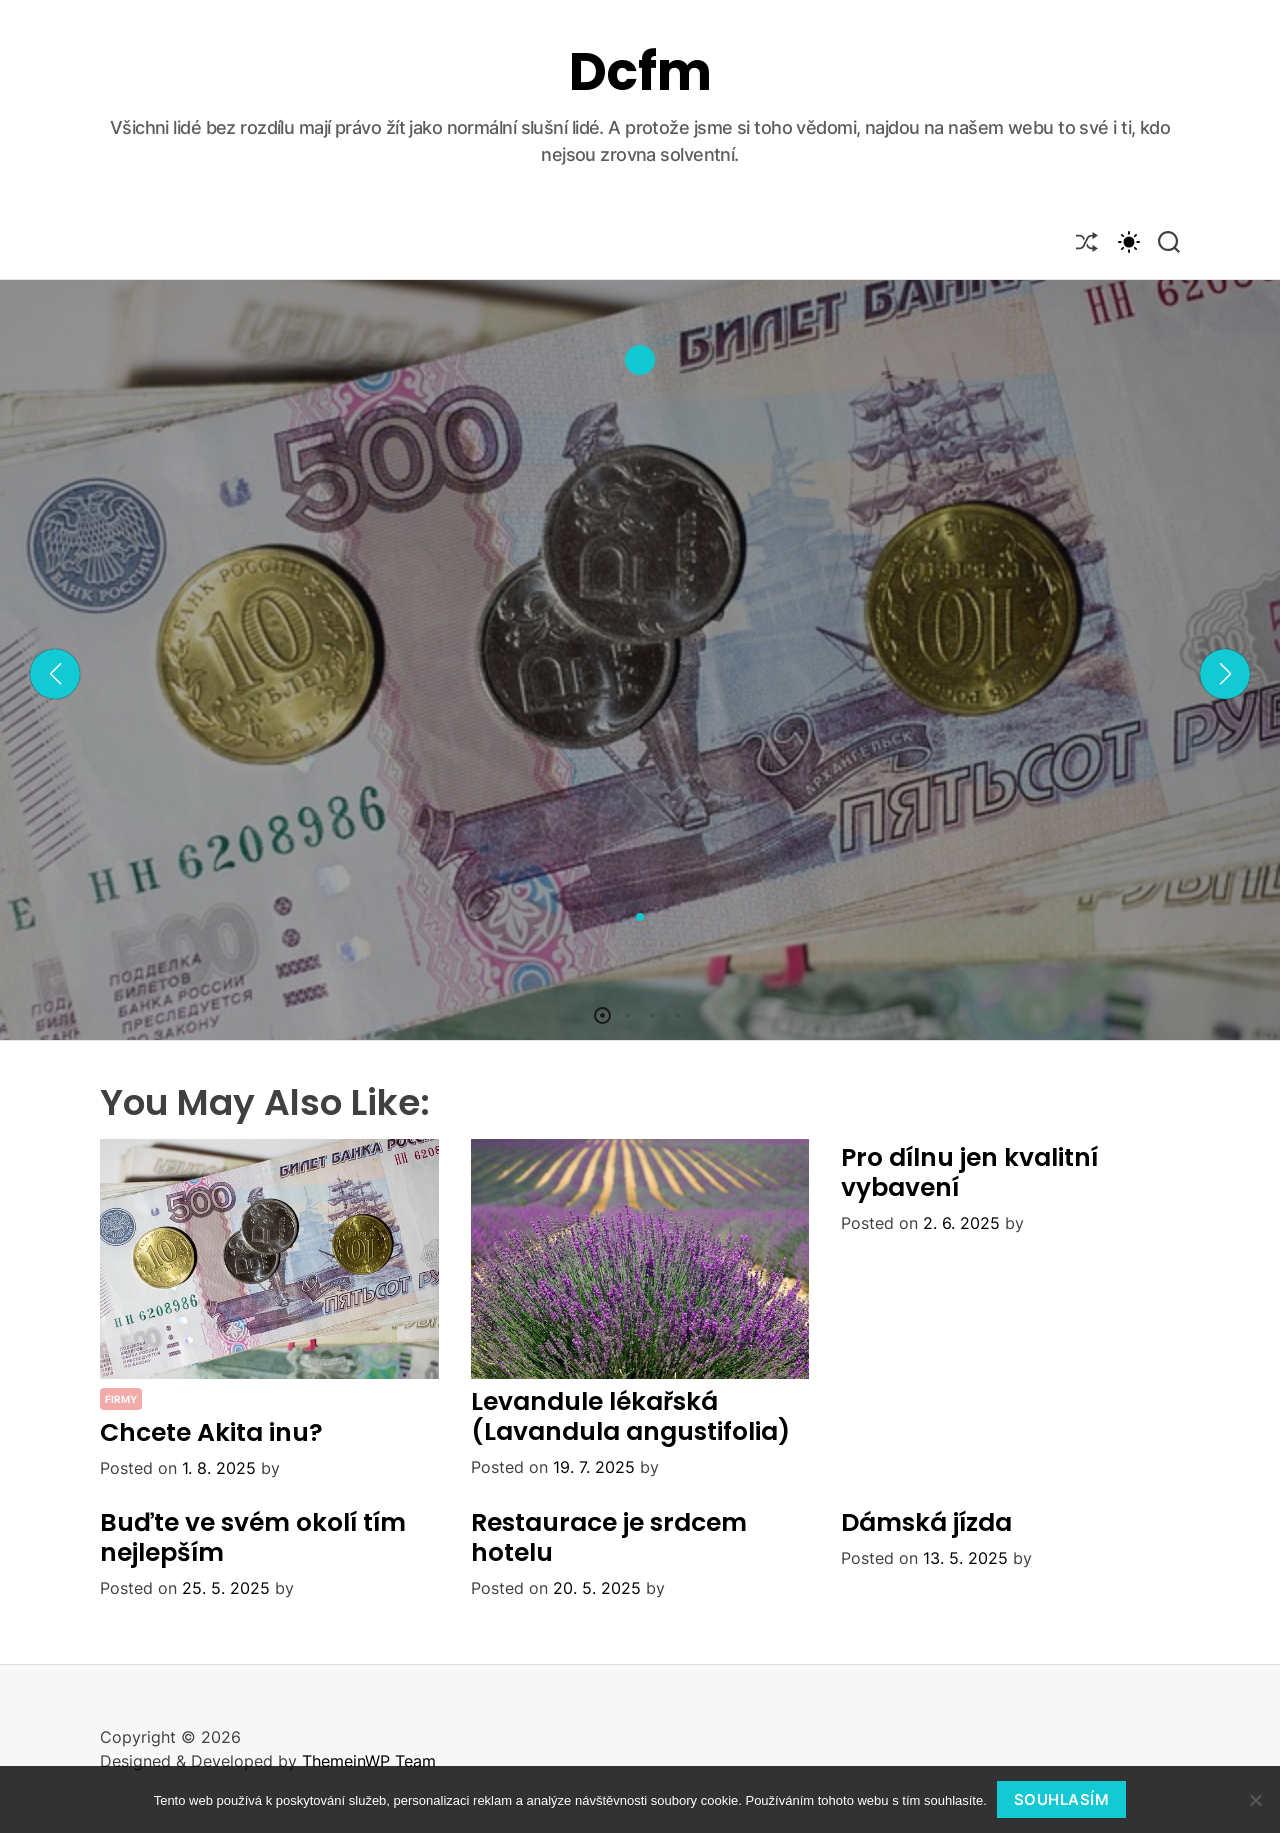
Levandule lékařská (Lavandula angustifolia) (630, 1416)
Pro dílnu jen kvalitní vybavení (969, 1172)
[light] (1128, 241)
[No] (1255, 1800)
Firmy (121, 1399)
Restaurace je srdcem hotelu (609, 1537)
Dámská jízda (926, 1522)
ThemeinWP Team (369, 1761)
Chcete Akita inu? (211, 1432)
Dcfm (640, 72)
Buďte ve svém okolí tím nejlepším (253, 1537)
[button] (55, 674)
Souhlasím (1062, 1799)
